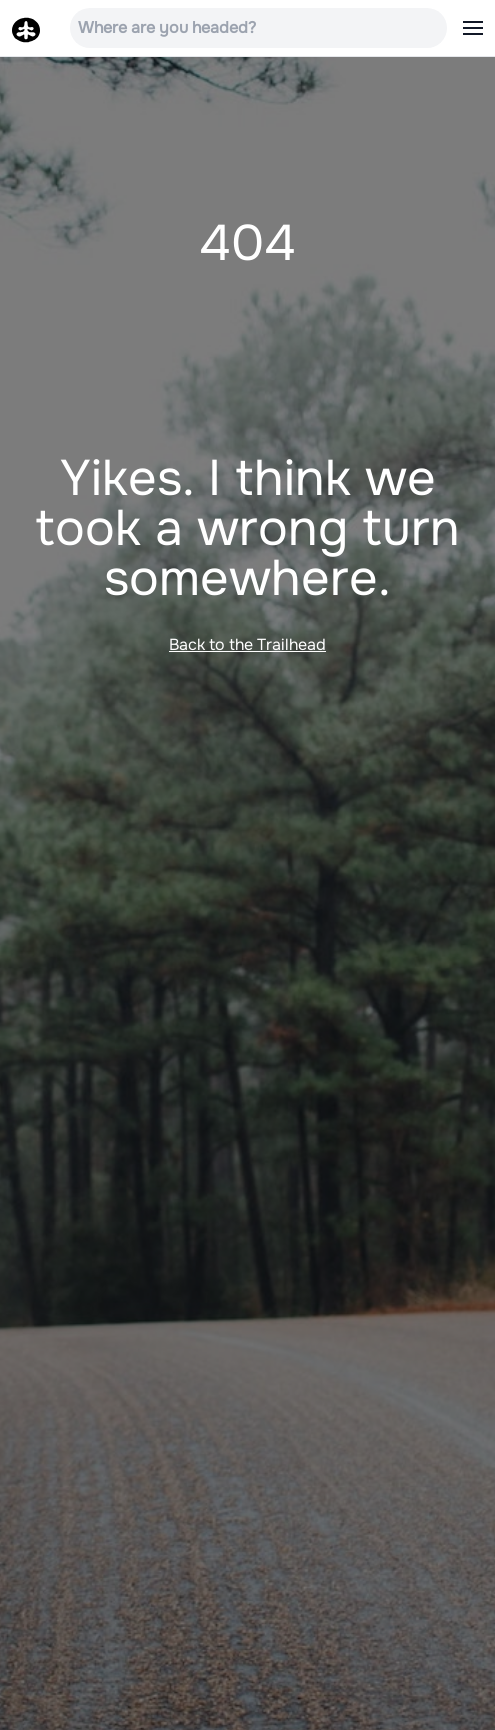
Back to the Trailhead (247, 644)
